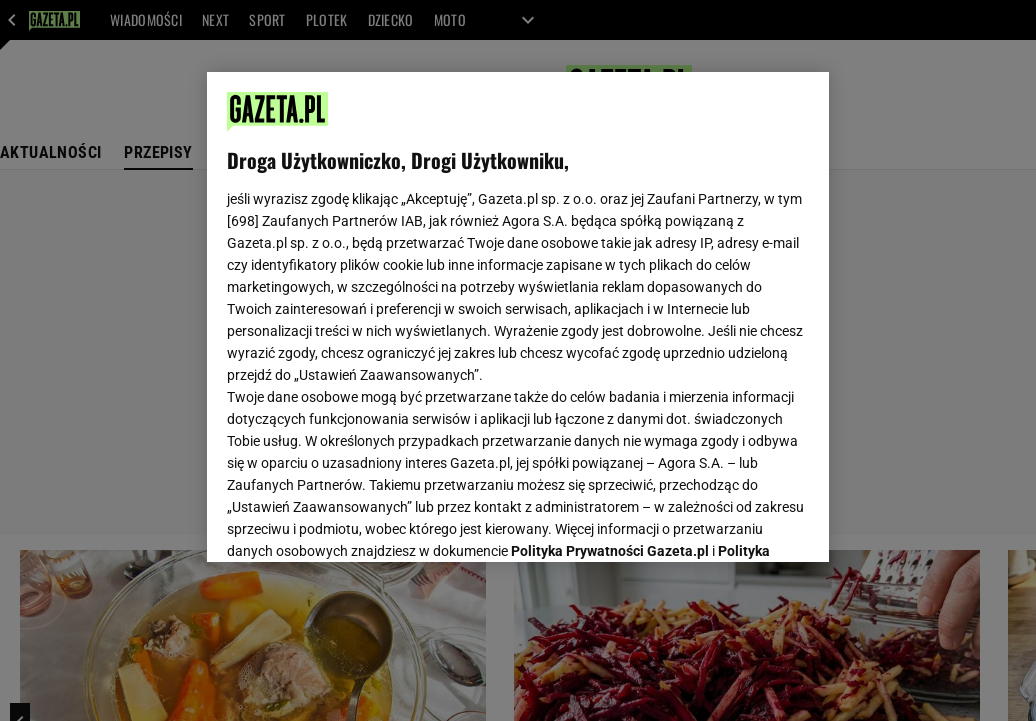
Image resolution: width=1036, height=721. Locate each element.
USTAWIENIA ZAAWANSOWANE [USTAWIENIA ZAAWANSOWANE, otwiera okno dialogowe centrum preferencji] (358, 522)
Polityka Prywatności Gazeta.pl (610, 297)
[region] (518, 317)
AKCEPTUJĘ (741, 523)
